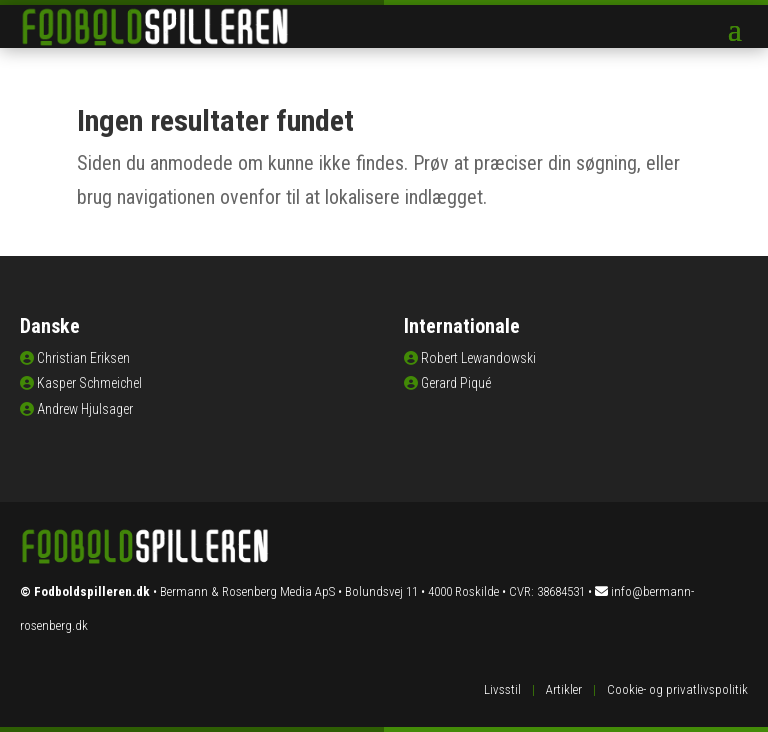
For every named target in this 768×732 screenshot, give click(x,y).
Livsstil (502, 689)
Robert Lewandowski (478, 358)
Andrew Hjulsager (85, 409)
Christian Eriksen (83, 358)
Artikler (564, 689)
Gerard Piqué (456, 383)
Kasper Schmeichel (89, 383)
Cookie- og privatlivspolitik (677, 689)
